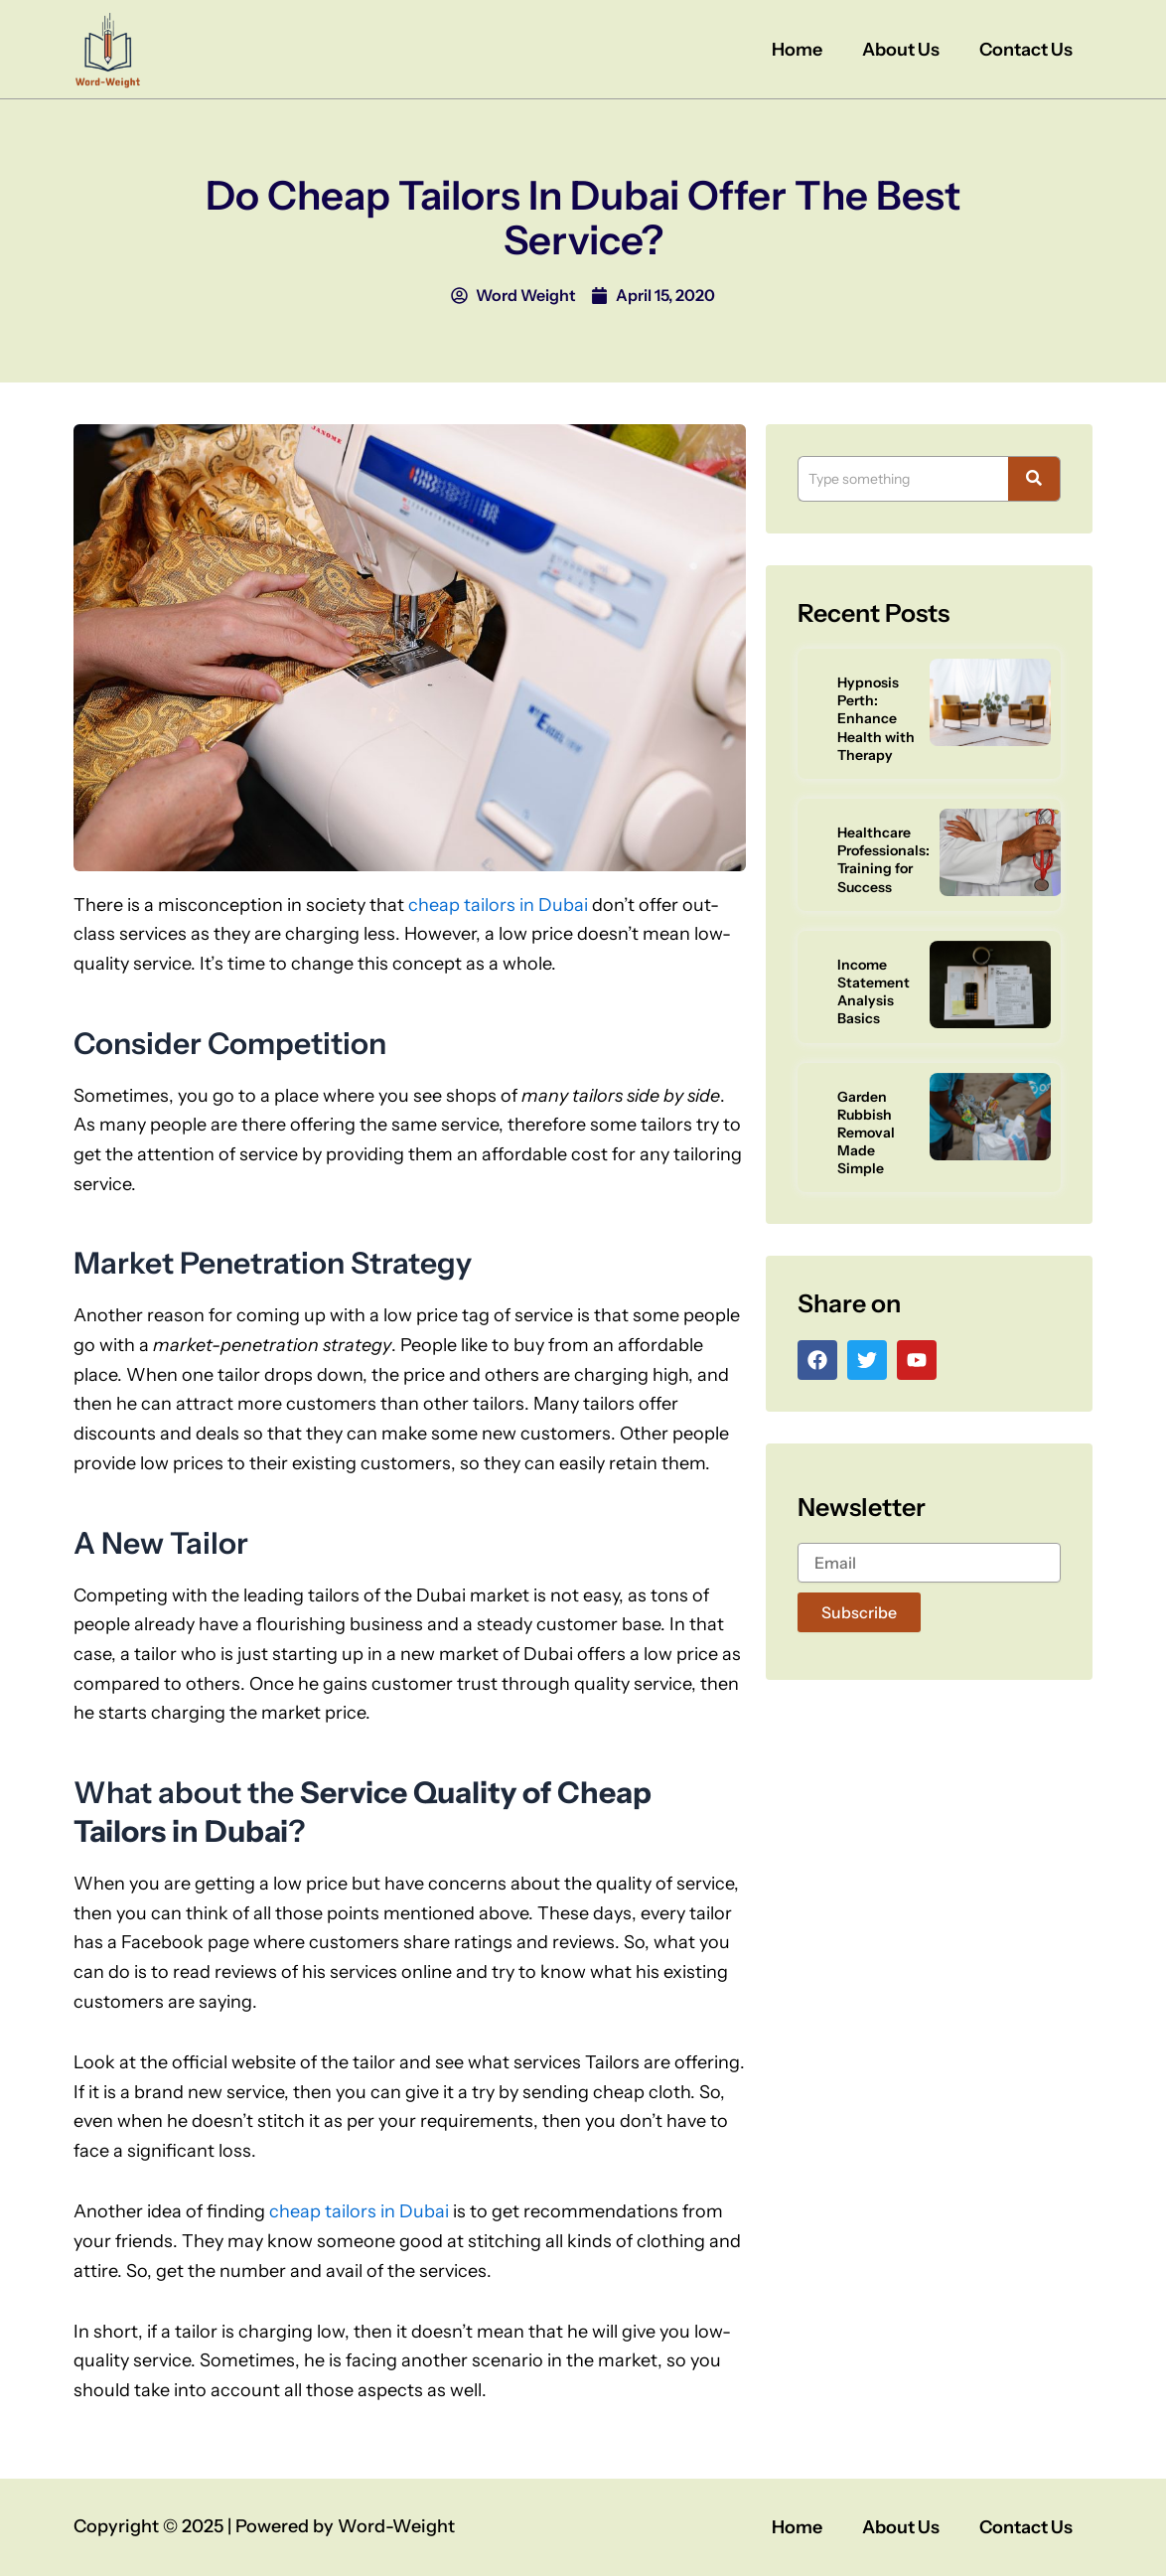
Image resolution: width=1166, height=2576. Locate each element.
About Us (901, 50)
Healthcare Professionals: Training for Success (883, 860)
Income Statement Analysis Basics (873, 992)
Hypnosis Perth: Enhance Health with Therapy (876, 719)
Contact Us (1026, 50)
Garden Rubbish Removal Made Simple (866, 1133)
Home (797, 50)
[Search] (903, 479)
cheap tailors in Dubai (498, 905)
